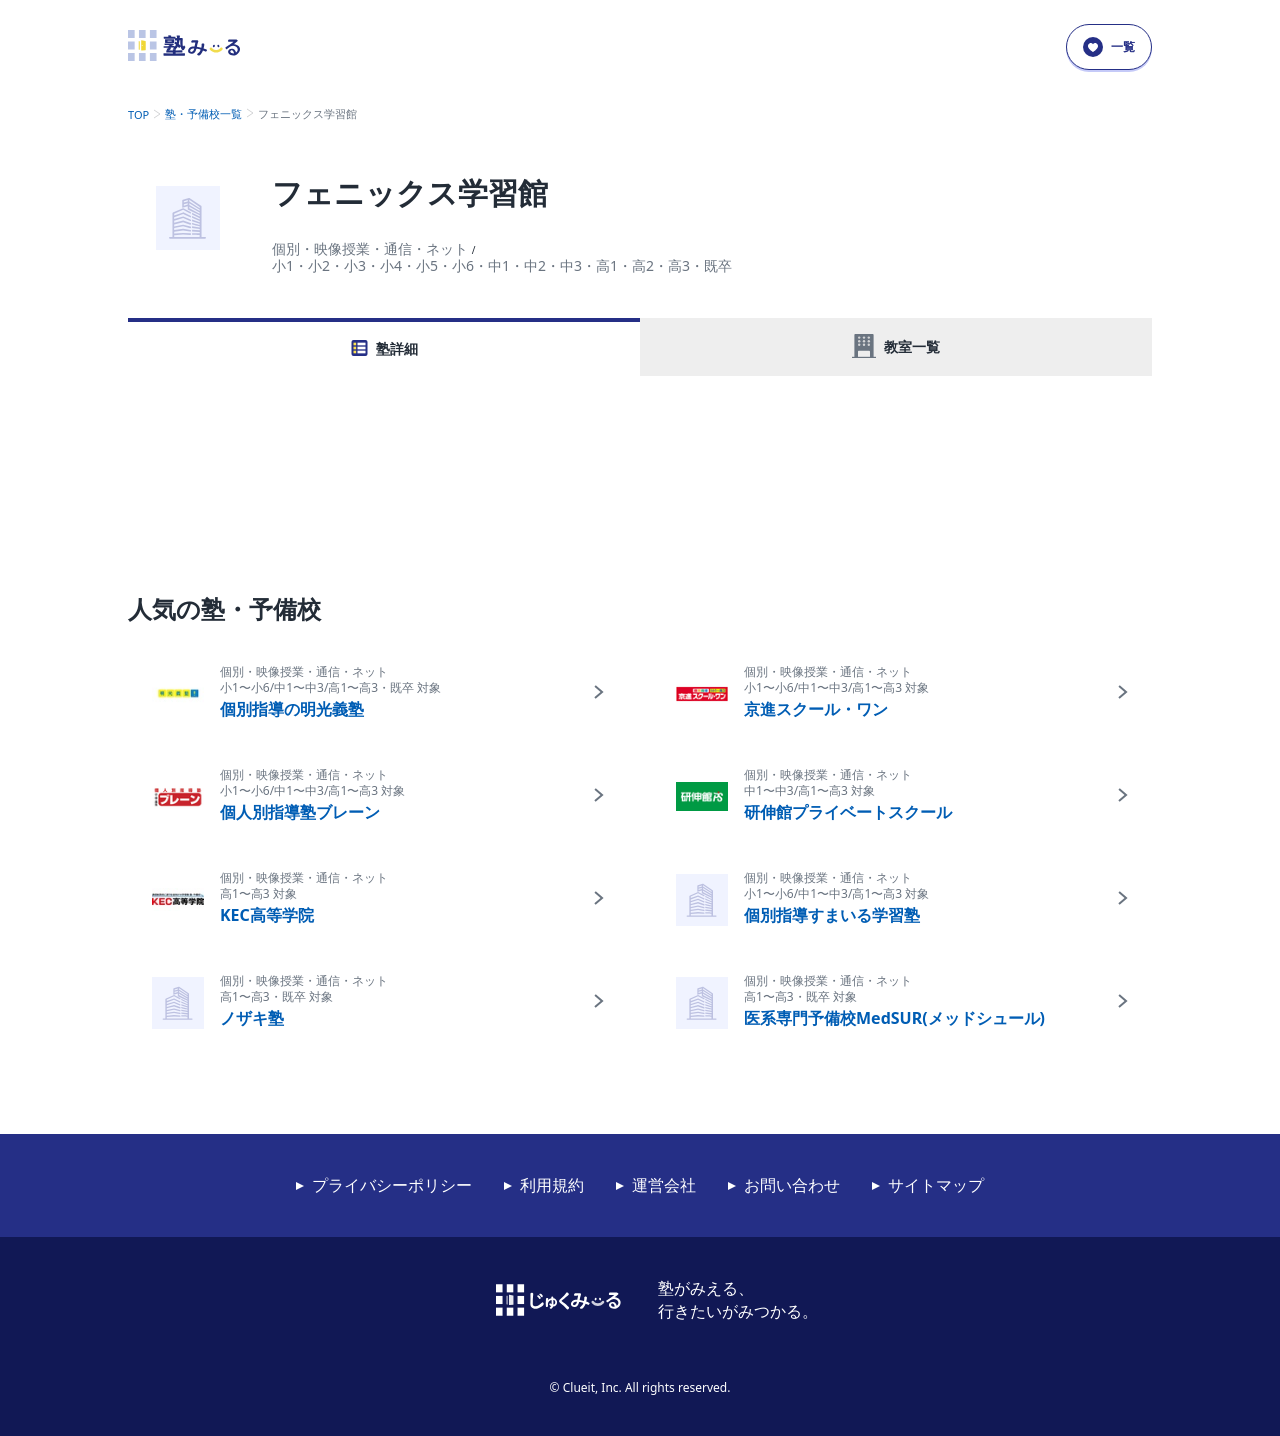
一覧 (1109, 47)
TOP (138, 114)
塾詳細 (397, 348)
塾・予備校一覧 (203, 113)
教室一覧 (912, 346)
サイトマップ (936, 1185)
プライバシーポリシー (392, 1185)
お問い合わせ (792, 1185)
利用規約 (552, 1185)
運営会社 (664, 1185)
